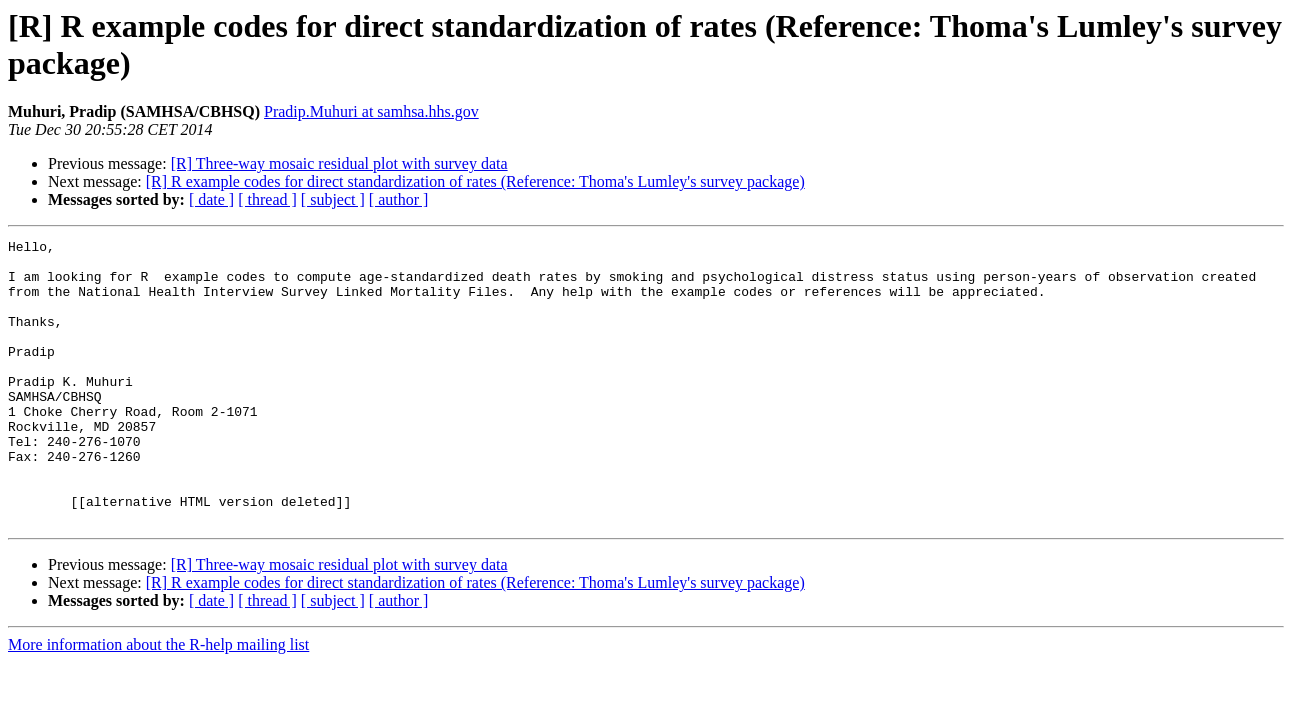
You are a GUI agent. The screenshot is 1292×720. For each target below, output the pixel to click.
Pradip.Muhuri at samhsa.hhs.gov (371, 111)
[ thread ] (267, 199)
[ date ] (211, 199)
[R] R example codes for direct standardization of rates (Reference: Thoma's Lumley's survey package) (475, 181)
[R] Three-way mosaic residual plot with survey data (339, 163)
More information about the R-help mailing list (158, 701)
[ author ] (399, 199)
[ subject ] (333, 199)
